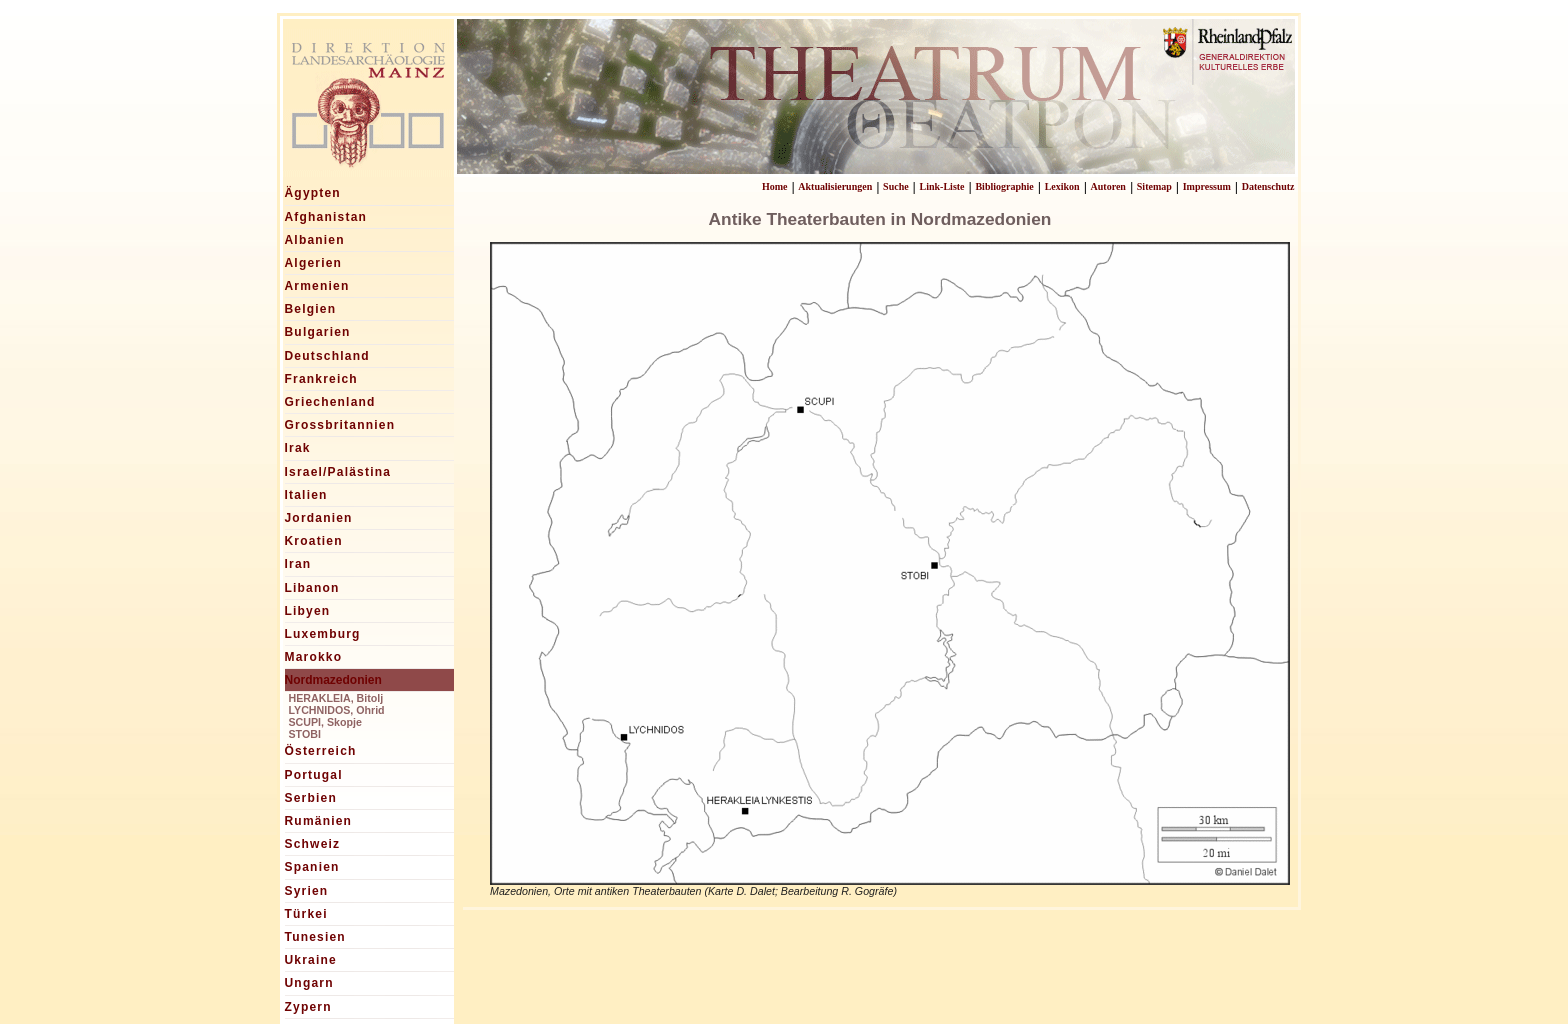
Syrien (307, 891)
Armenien (317, 286)
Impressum (1207, 186)
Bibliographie (1004, 186)
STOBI (305, 734)
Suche (896, 186)
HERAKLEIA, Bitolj (336, 698)
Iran (298, 564)
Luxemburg (323, 634)
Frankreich (321, 379)
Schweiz (313, 844)
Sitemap (1154, 186)
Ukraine (311, 960)
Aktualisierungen (835, 186)
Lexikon (1062, 186)
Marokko (314, 657)
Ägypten (313, 193)
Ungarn (309, 983)
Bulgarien (318, 332)
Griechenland (330, 402)
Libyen (308, 611)
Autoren (1108, 186)
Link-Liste (942, 186)
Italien (306, 495)
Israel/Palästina (338, 472)
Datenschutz (1268, 186)
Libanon (312, 588)
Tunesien (315, 937)
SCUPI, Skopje (325, 722)
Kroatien (314, 541)
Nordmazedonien (333, 680)
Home (775, 186)
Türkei (306, 914)
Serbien (311, 798)
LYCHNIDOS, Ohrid (337, 710)
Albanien (315, 240)
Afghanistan (326, 217)
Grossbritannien (340, 425)
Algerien (314, 263)
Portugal (314, 775)
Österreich (321, 751)
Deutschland (327, 356)
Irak (298, 448)
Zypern (308, 1007)
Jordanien (319, 518)
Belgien (311, 309)
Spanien (312, 867)
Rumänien (319, 821)
